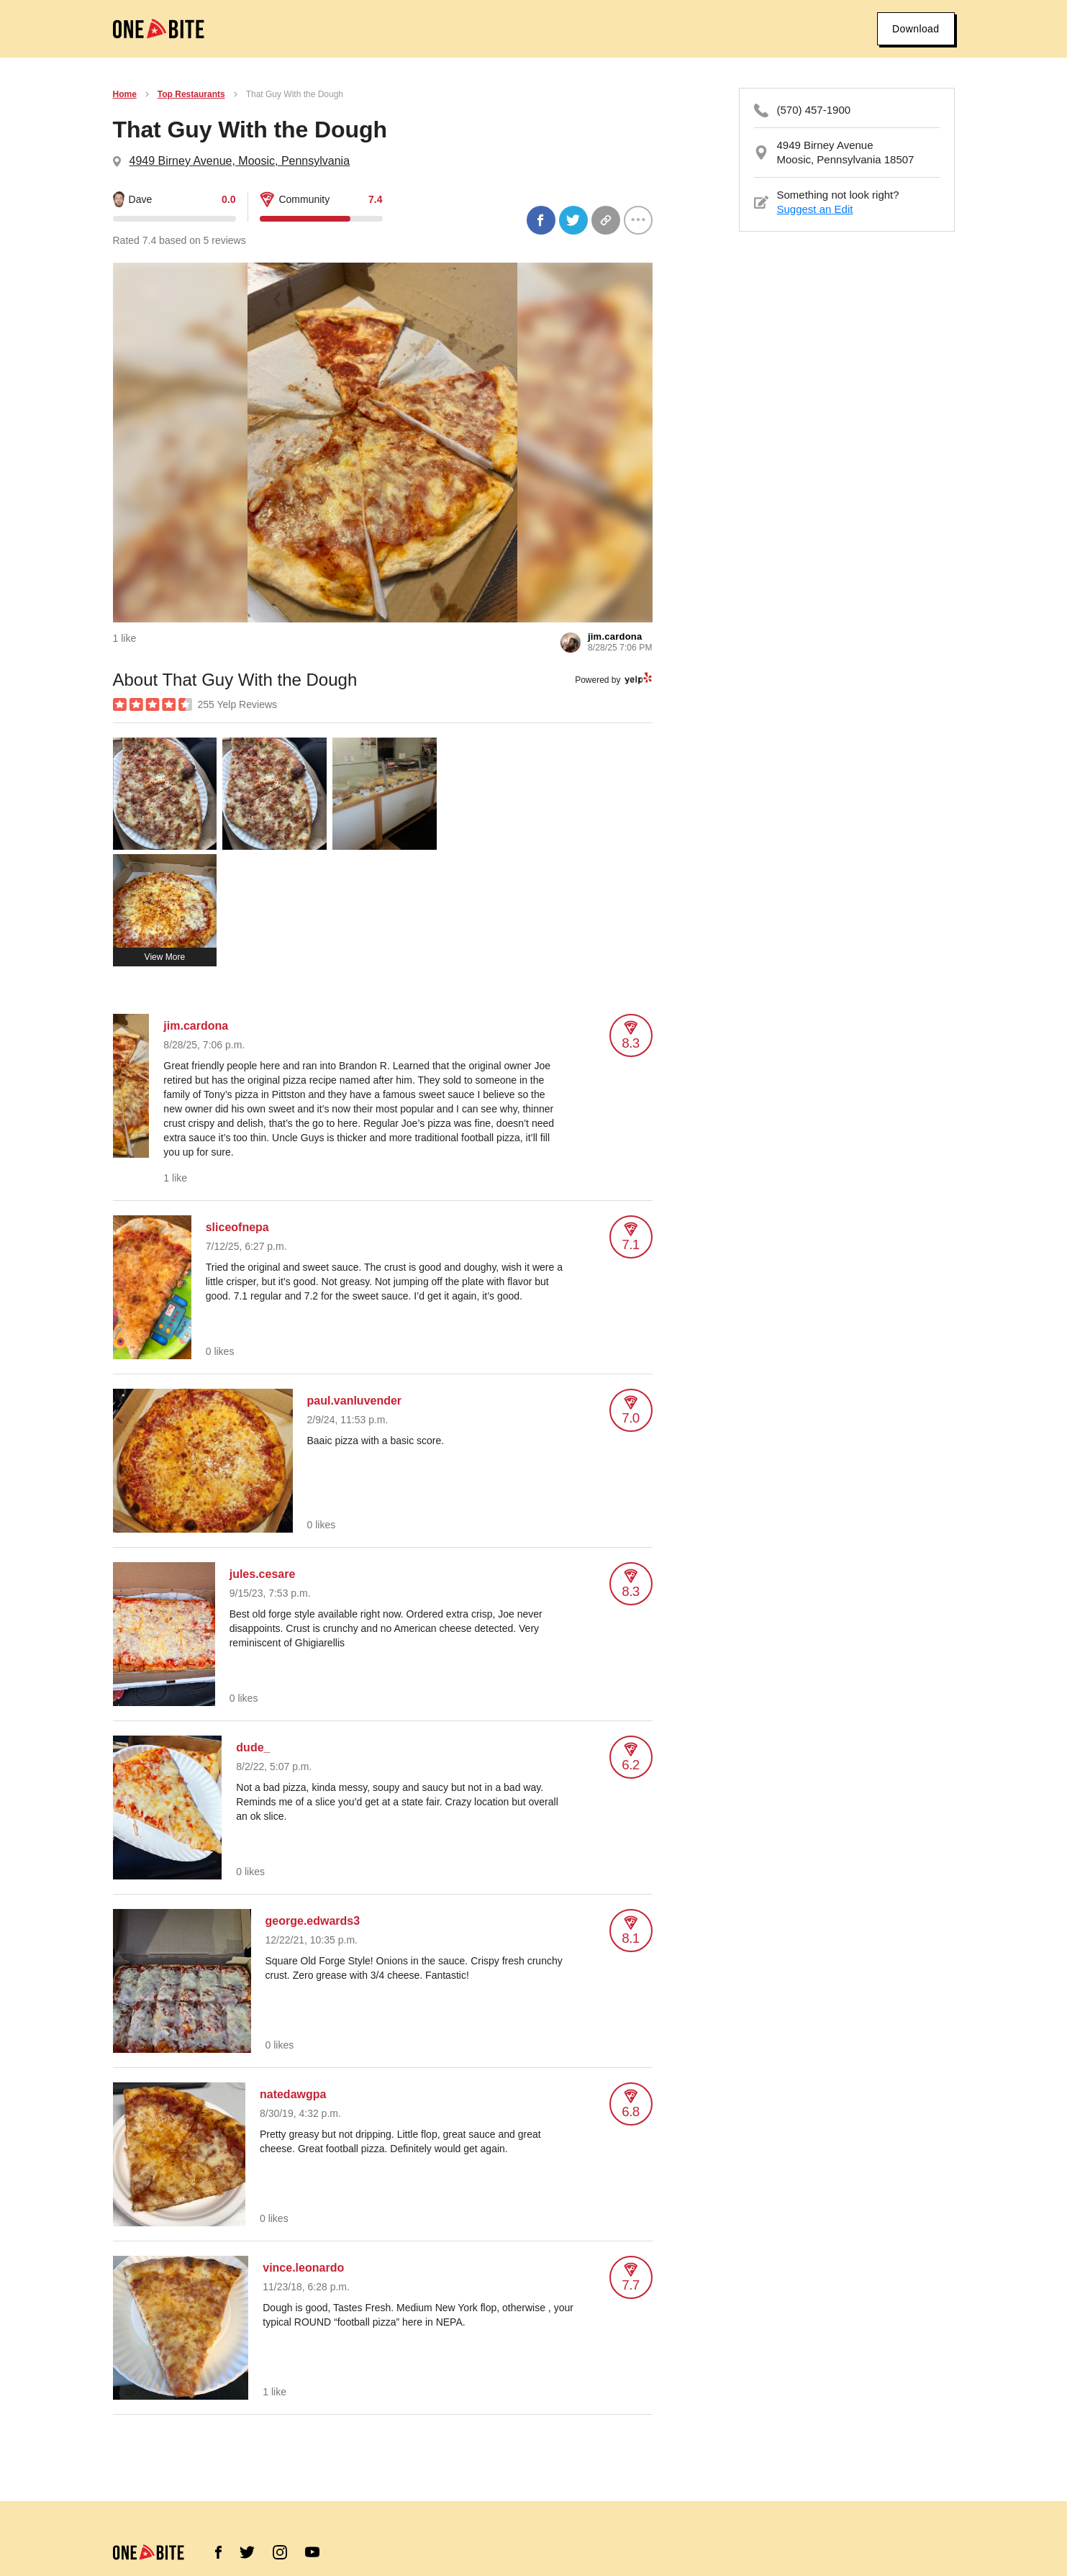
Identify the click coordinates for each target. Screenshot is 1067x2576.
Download (915, 29)
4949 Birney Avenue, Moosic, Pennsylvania (240, 161)
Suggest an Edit (815, 209)
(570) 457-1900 (814, 110)
